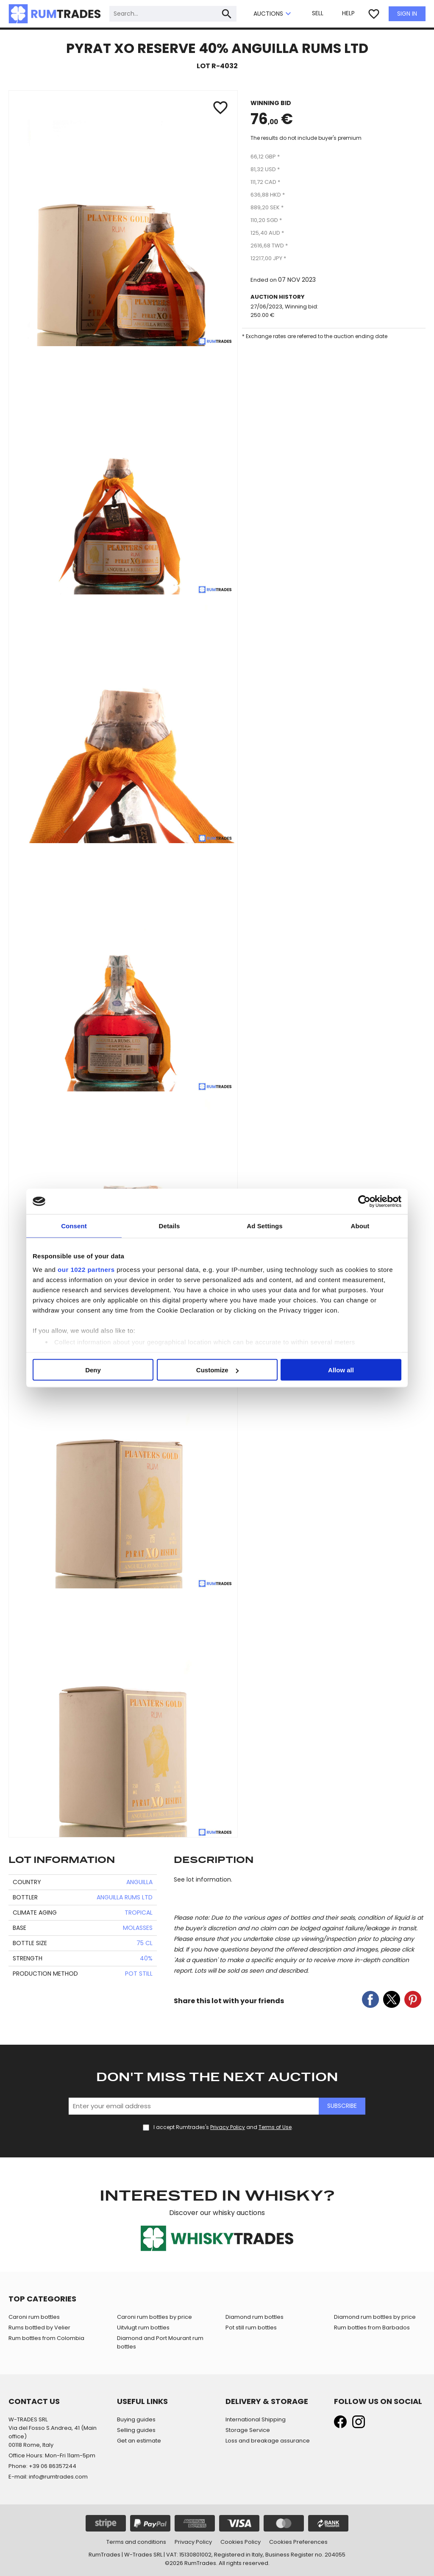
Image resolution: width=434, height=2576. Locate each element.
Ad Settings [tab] (264, 1226)
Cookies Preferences (298, 2542)
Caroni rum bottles (34, 2317)
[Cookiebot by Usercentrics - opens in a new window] (364, 1201)
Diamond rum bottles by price (375, 2317)
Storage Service (247, 2430)
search (226, 14)
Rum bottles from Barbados (372, 2327)
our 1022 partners (86, 1269)
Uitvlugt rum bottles (143, 2327)
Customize (217, 1370)
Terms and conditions (136, 2542)
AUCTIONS (273, 14)
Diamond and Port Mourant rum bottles (160, 2342)
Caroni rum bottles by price (154, 2317)
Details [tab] (169, 1226)
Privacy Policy (227, 2127)
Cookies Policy (240, 2542)
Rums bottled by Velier (39, 2327)
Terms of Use (275, 2127)
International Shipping (255, 2419)
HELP (348, 13)
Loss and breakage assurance (267, 2441)
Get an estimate (139, 2441)
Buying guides (136, 2419)
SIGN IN (407, 13)
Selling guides (136, 2430)
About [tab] (360, 1226)
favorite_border (373, 14)
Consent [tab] (74, 1226)
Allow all (341, 1370)
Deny (93, 1370)
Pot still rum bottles (251, 2327)
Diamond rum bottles (254, 2317)
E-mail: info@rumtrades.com (48, 2477)
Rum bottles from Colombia (46, 2338)
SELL (317, 13)
